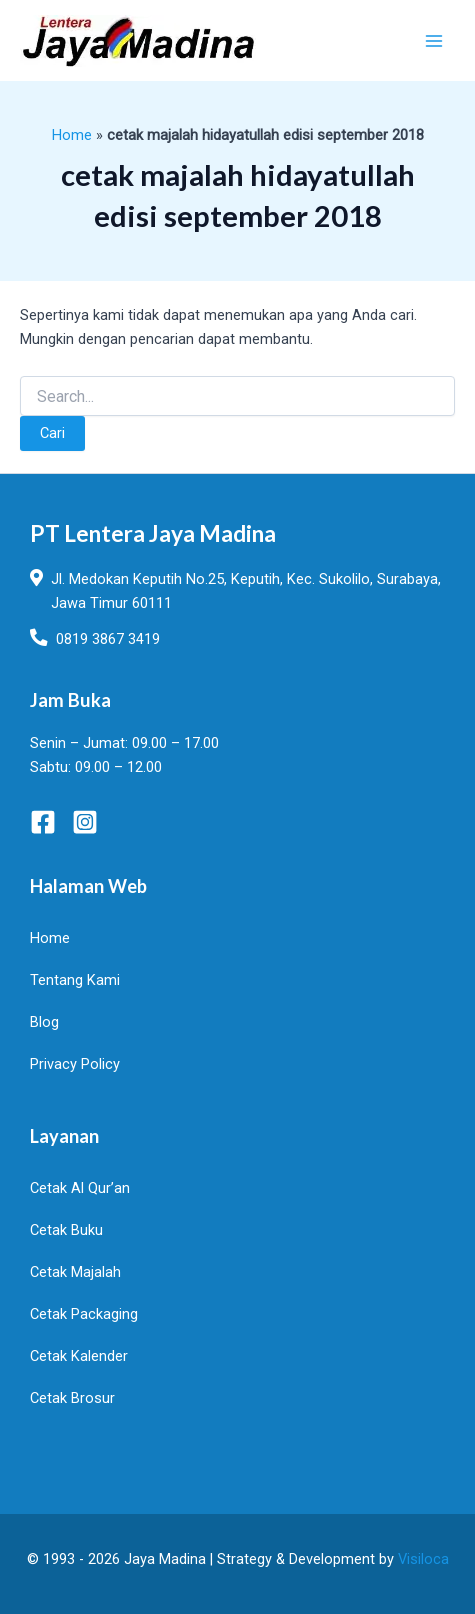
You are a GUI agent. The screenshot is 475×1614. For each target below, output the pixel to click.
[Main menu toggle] (434, 41)
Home (72, 135)
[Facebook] (43, 822)
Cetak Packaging (84, 1314)
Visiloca (423, 1559)
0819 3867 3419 (108, 639)
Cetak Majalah (75, 1272)
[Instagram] (85, 822)
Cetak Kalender (79, 1356)
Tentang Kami (75, 980)
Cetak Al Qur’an (80, 1188)
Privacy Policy (75, 1064)
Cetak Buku (66, 1230)
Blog (44, 1022)
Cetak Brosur (72, 1398)
